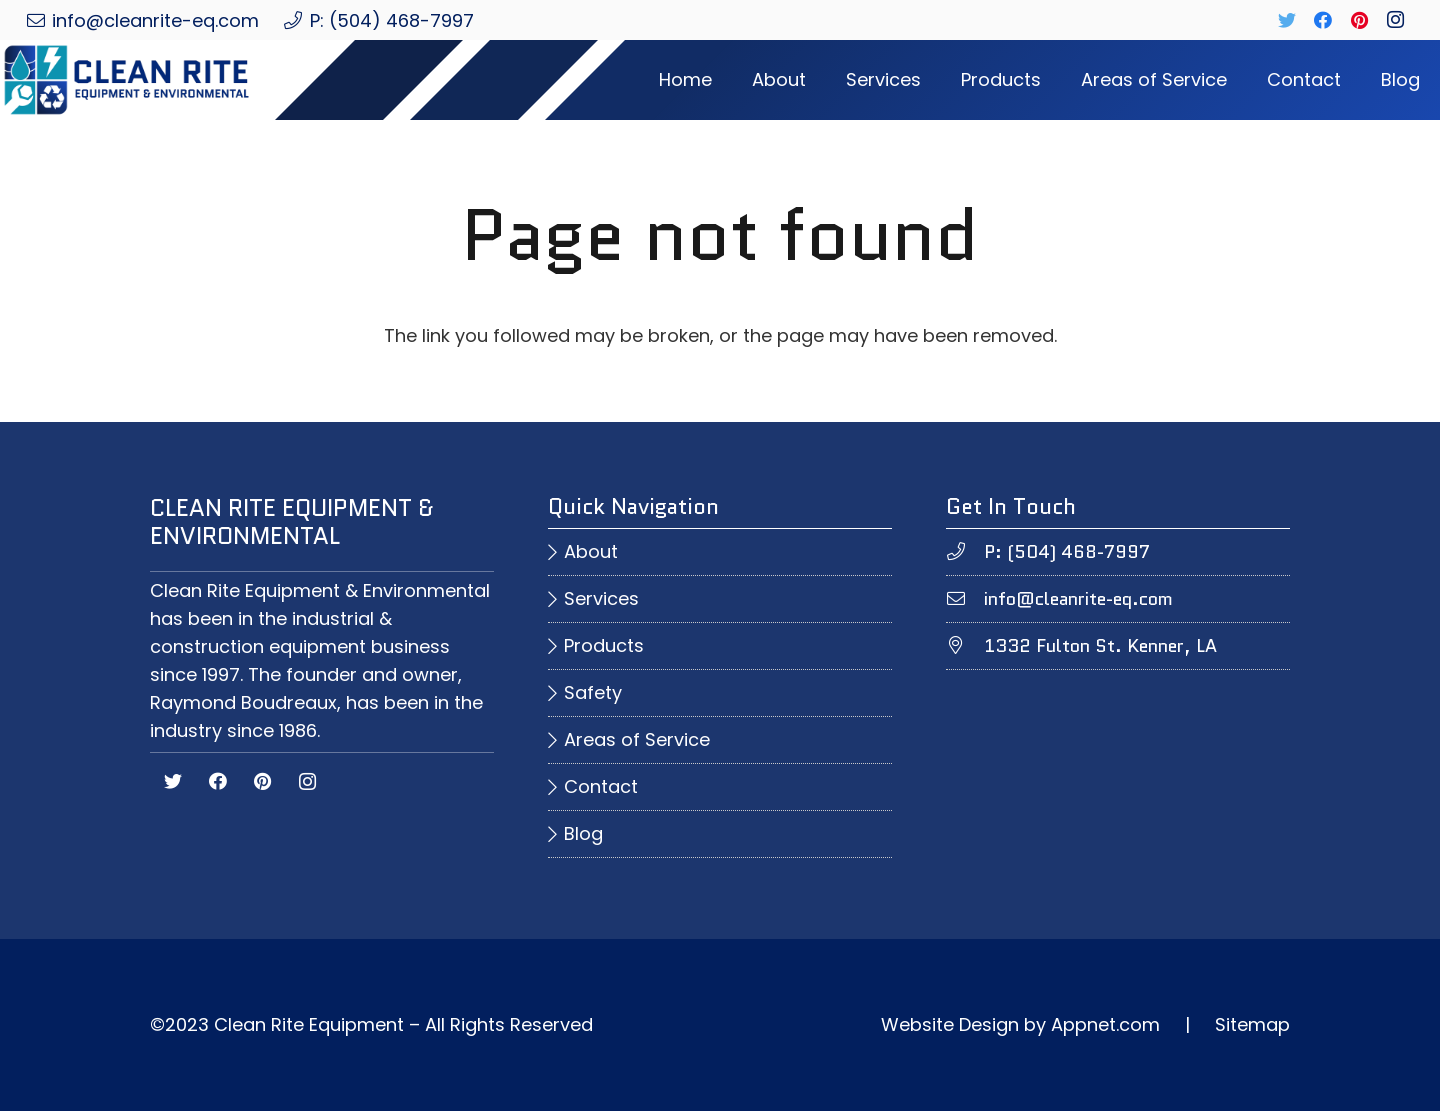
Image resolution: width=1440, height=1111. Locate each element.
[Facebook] (1323, 20)
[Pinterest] (1359, 20)
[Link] (143, 80)
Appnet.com (1105, 1024)
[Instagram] (1395, 20)
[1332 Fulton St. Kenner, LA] (965, 646)
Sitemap (1252, 1024)
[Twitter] (1287, 20)
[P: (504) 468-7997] (965, 552)
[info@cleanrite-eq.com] (965, 599)
